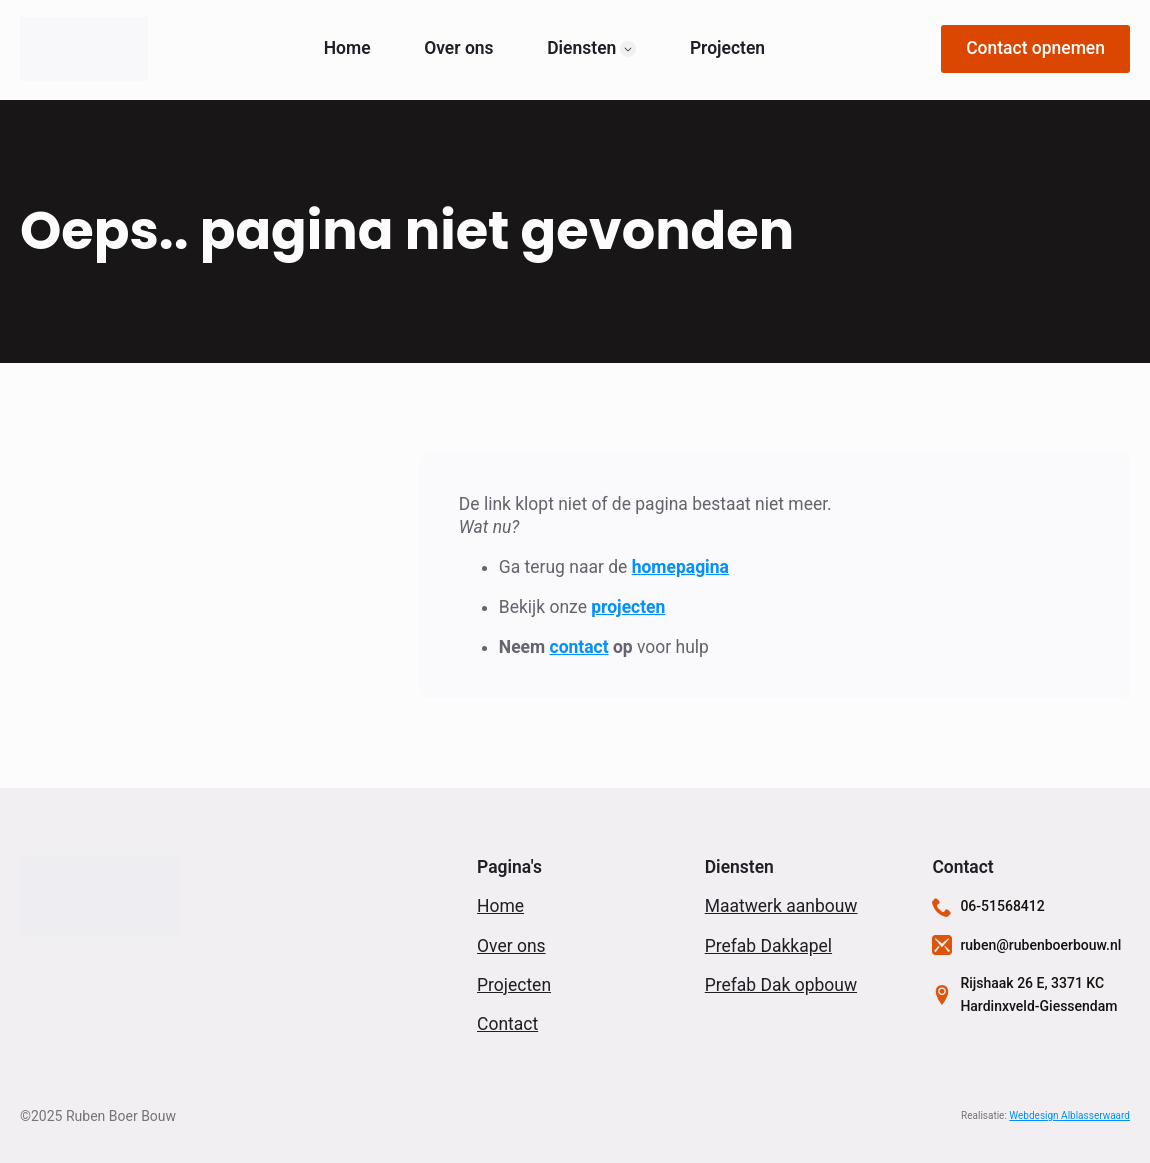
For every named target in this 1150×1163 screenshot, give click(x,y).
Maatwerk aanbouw (781, 906)
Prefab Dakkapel (768, 946)
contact (579, 647)
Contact (507, 1024)
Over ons (458, 49)
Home (347, 49)
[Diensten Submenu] (628, 49)
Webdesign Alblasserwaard (1069, 1115)
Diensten (581, 49)
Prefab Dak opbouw (781, 985)
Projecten (727, 49)
